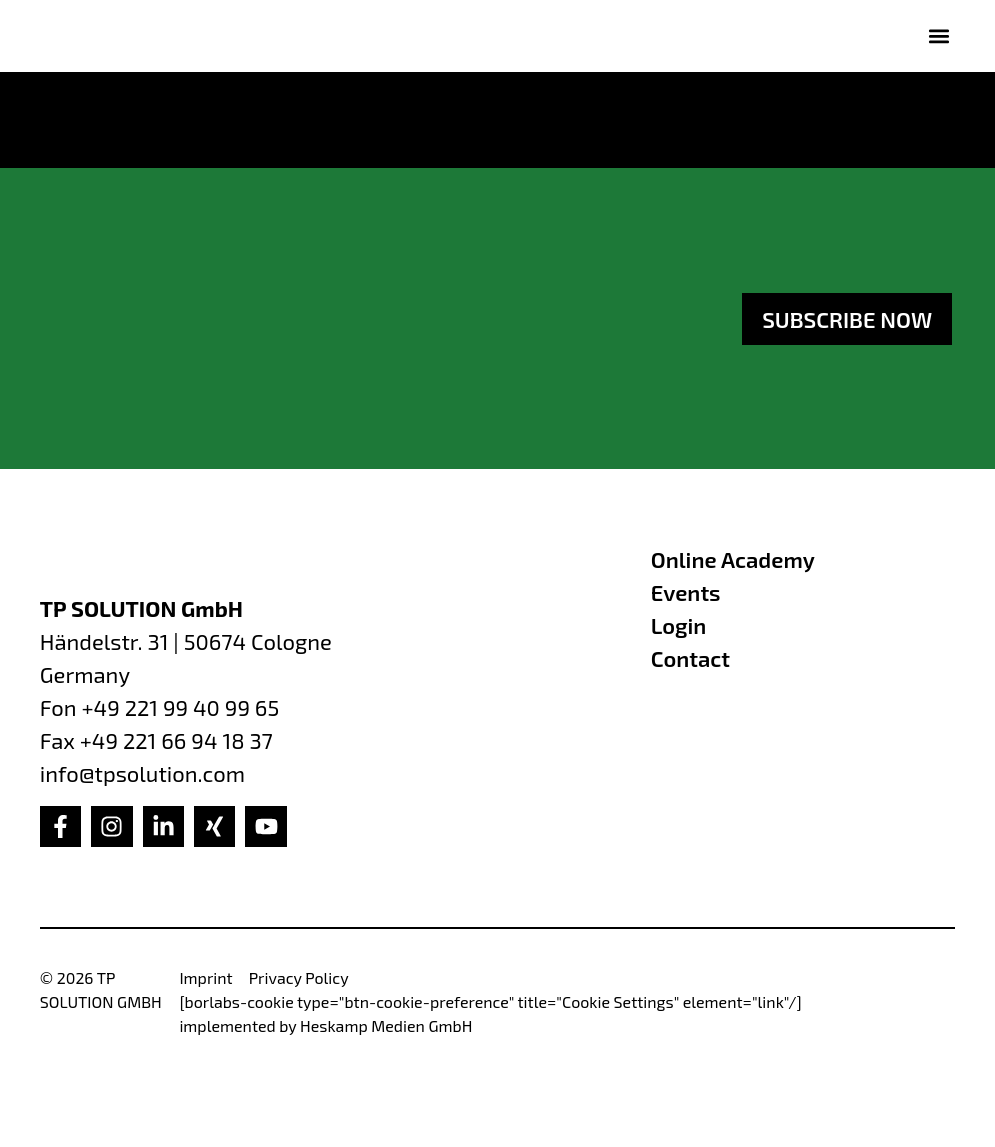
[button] (938, 35)
